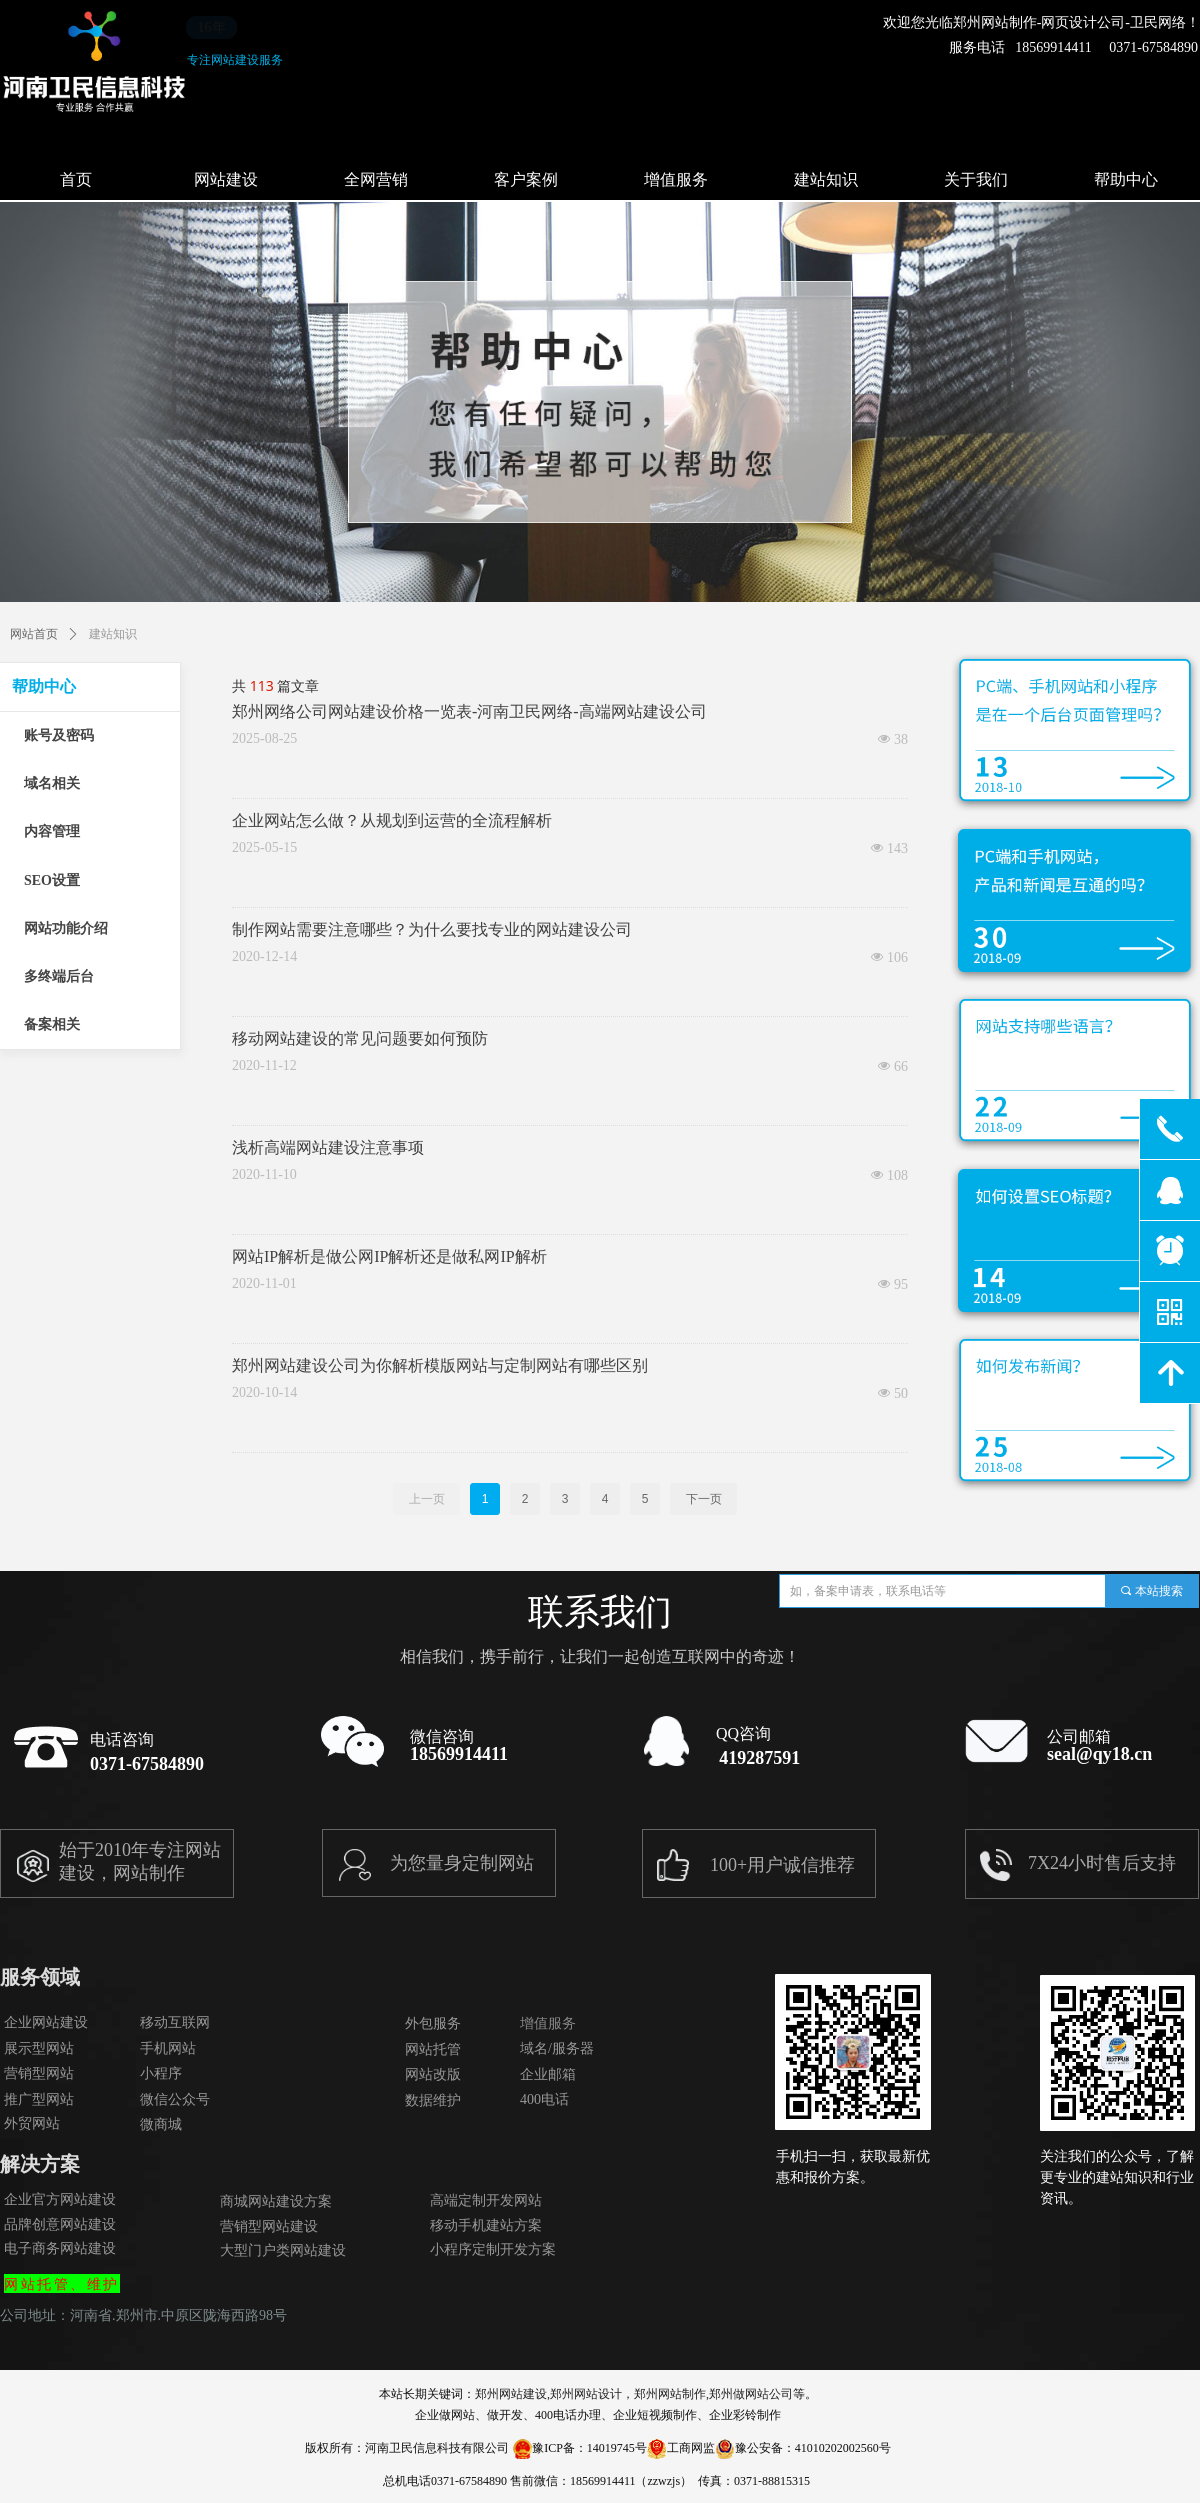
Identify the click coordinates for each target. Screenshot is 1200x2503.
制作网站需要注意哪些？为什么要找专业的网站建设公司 (432, 929)
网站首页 (34, 634)
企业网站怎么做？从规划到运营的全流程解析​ (392, 820)
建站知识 (826, 179)
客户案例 (526, 179)
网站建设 (226, 179)
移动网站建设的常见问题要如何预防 (360, 1038)
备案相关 (52, 1024)
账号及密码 (59, 735)
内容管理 (52, 831)
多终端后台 (59, 976)
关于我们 (976, 179)
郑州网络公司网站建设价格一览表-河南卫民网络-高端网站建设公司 (469, 711)
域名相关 (52, 783)
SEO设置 (52, 880)
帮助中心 (44, 686)
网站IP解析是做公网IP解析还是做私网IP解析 (389, 1256)
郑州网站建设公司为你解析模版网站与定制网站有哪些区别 (440, 1365)
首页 (76, 179)
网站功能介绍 (66, 928)
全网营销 (376, 179)
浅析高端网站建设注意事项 (328, 1147)
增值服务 (676, 179)
